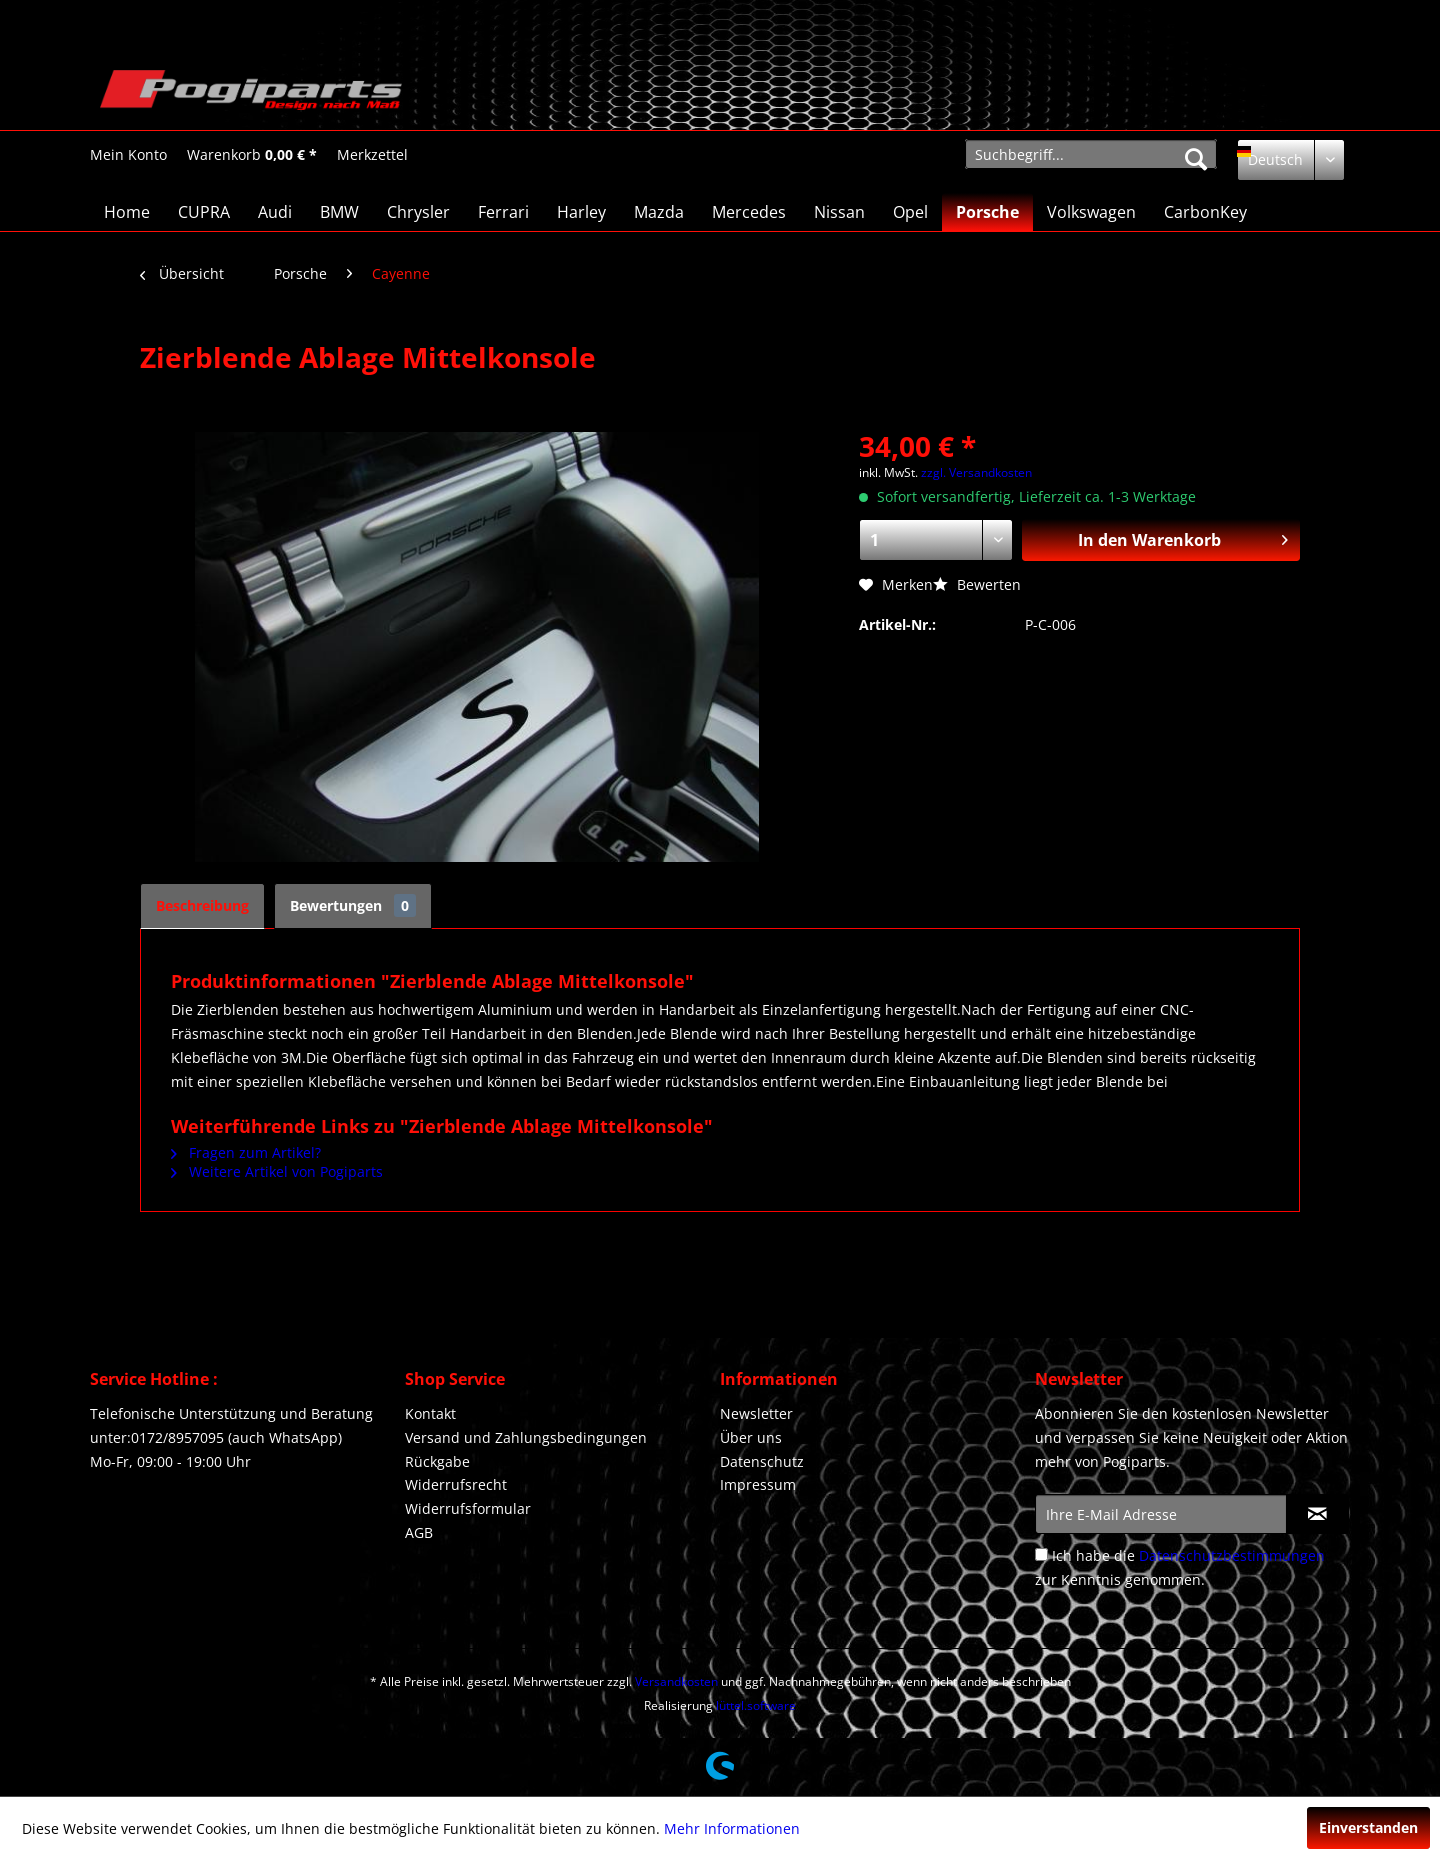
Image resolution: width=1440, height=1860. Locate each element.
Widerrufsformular (468, 1508)
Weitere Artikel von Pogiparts (277, 1171)
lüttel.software (756, 1705)
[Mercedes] (749, 212)
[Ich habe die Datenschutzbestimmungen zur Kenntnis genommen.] (1041, 1554)
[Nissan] (839, 212)
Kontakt (430, 1413)
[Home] (127, 212)
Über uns (751, 1437)
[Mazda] (659, 212)
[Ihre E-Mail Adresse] (1161, 1514)
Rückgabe (437, 1461)
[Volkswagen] (1091, 212)
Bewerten (977, 584)
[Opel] (910, 212)
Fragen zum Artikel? (246, 1152)
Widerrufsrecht (456, 1484)
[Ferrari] (503, 212)
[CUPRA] (204, 212)
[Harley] (581, 212)
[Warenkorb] (252, 155)
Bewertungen (353, 905)
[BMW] (339, 212)
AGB (419, 1532)
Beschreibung (202, 905)
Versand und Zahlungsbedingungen (526, 1437)
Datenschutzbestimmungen (1232, 1555)
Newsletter (756, 1413)
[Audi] (275, 212)
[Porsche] (987, 212)
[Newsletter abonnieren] (1317, 1514)
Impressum (758, 1484)
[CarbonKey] (1205, 212)
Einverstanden (1368, 1827)
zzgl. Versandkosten (976, 472)
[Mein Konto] (128, 155)
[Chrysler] (418, 212)
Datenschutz (762, 1461)
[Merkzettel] (372, 155)
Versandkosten (676, 1681)
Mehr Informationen (732, 1828)
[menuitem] (128, 154)
